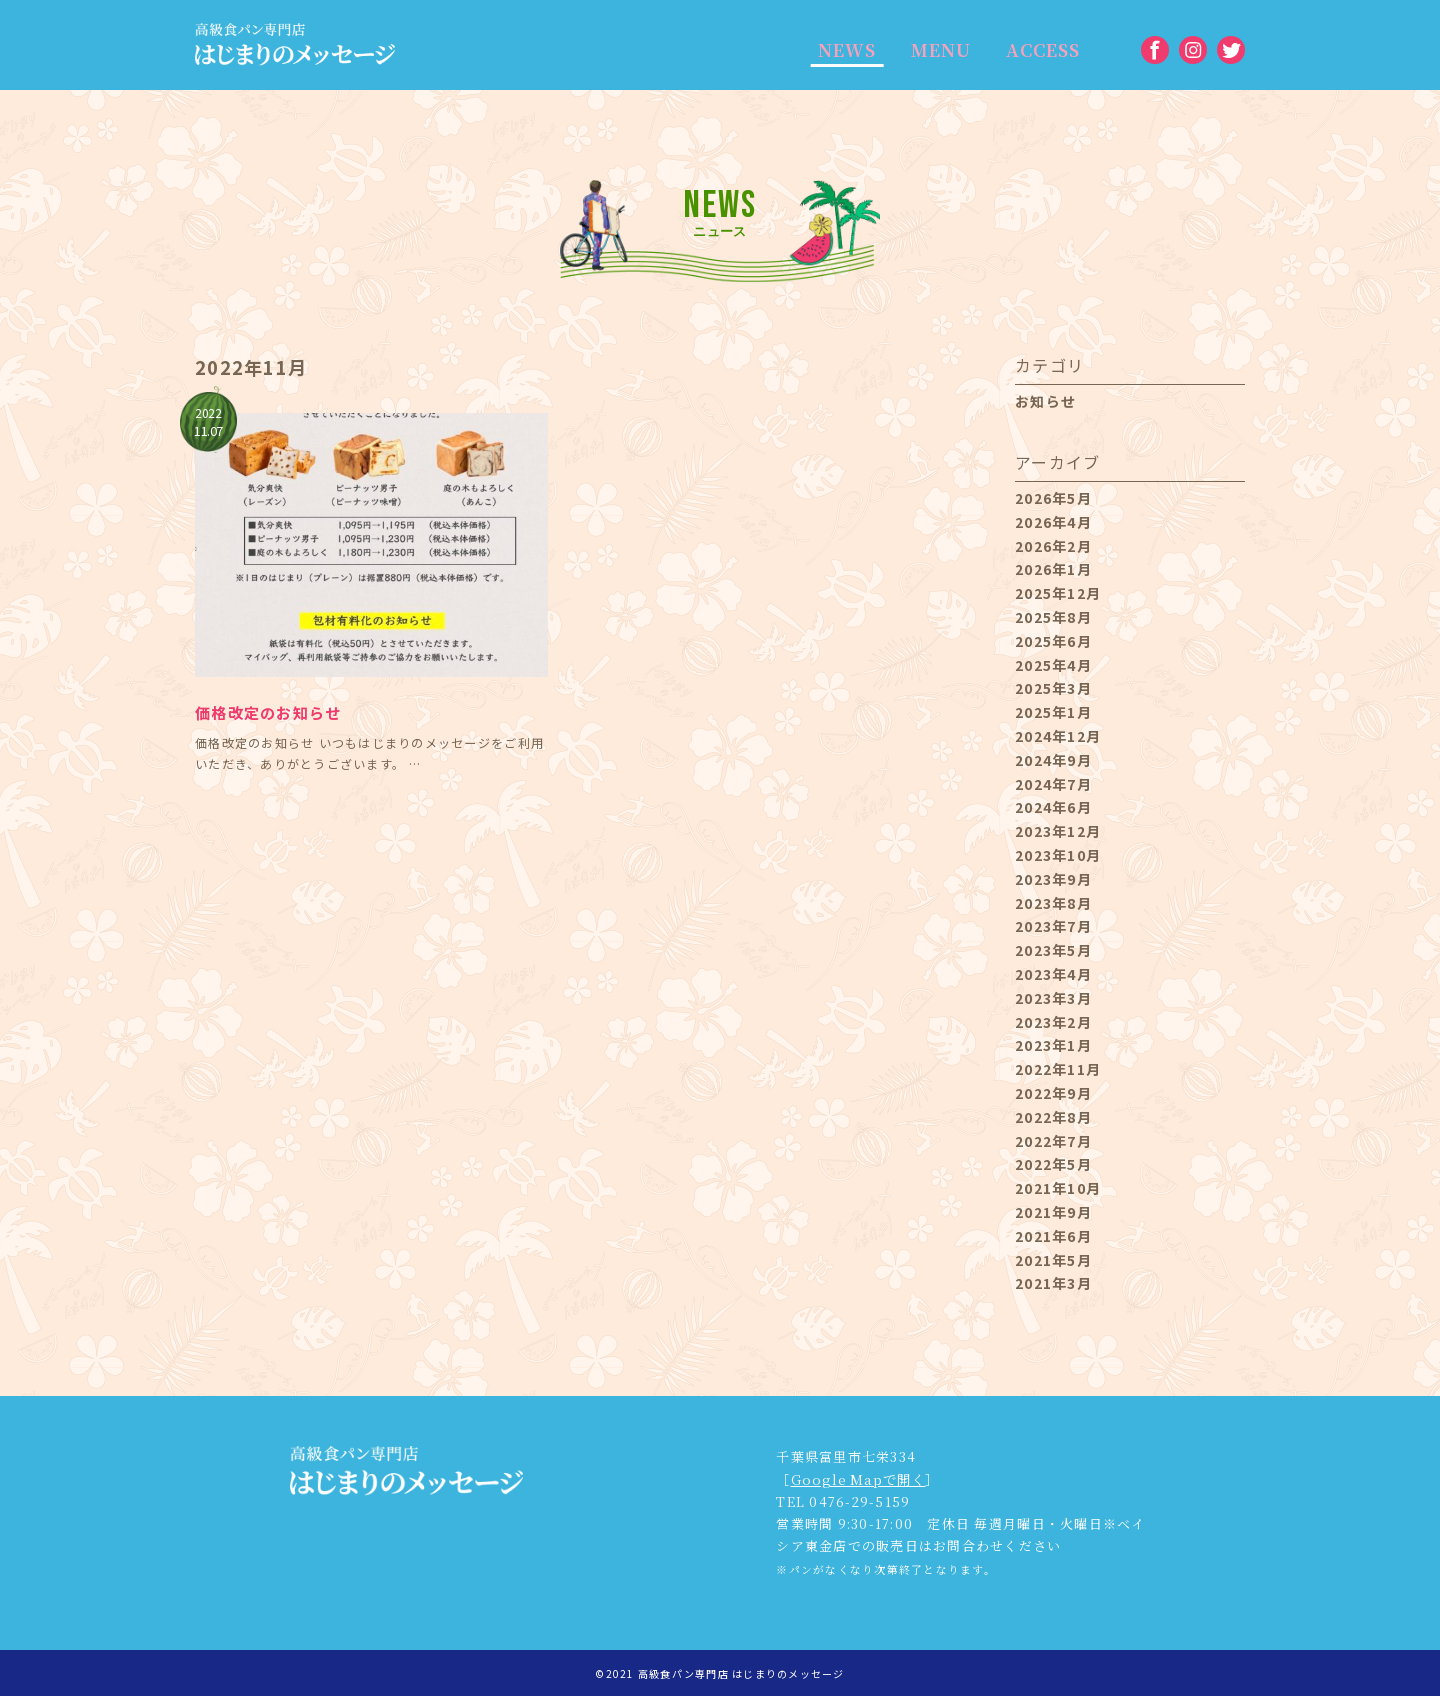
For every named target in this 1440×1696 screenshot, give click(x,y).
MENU (935, 49)
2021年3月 (1053, 1283)
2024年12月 (1058, 736)
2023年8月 (1053, 903)
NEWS (845, 49)
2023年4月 (1053, 974)
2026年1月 (1053, 569)
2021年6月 (1053, 1236)
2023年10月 (1058, 855)
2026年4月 (1053, 522)
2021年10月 (1058, 1188)
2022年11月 (1058, 1069)
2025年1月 (1053, 712)
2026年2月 (1053, 546)
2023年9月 (1053, 879)
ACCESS (1035, 49)
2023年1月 (1053, 1045)
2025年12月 (1058, 593)
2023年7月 (1053, 926)
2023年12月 (1058, 831)
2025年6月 (1053, 641)
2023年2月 (1053, 1022)
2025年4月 (1053, 665)
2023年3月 (1053, 998)
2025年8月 (1053, 617)
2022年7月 (1053, 1141)
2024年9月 (1053, 760)
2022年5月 (1053, 1164)
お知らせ (1045, 401)
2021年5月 (1053, 1260)
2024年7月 (1053, 784)
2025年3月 (1053, 688)
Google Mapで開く (857, 1478)
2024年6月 (1053, 807)
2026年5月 (1053, 498)
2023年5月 (1053, 950)
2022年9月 (1053, 1093)
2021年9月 (1053, 1212)
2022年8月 (1053, 1117)
